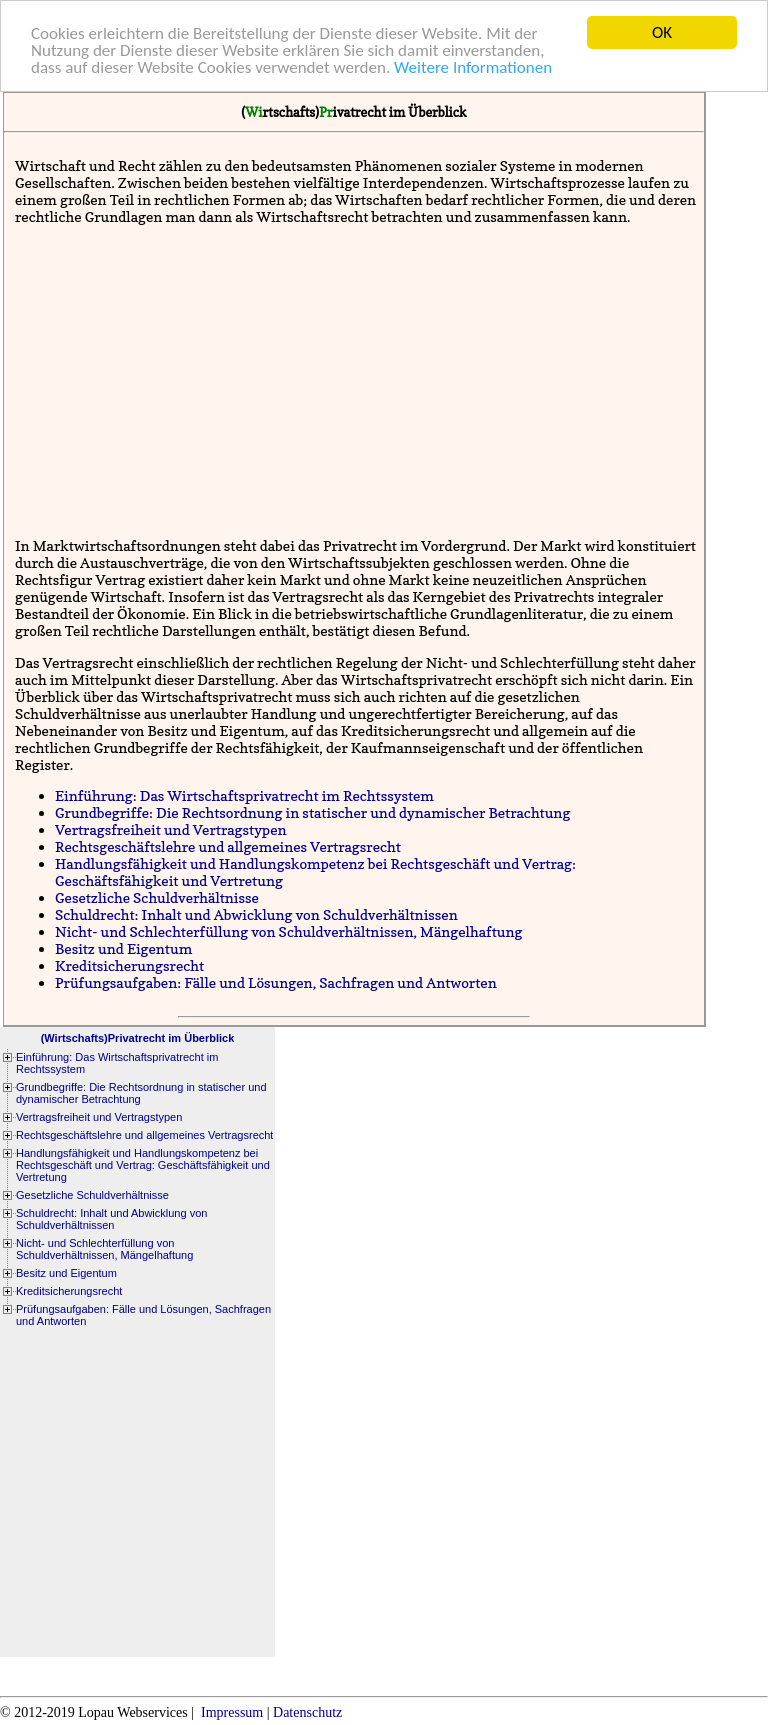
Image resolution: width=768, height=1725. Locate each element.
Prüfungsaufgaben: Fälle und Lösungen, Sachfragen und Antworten (276, 982)
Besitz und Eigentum (123, 948)
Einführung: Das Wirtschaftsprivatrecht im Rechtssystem (244, 795)
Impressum (232, 1712)
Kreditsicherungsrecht (129, 965)
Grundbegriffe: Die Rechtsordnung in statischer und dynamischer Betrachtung (312, 812)
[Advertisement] (358, 381)
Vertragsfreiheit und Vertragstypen (171, 829)
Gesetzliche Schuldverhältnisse (157, 897)
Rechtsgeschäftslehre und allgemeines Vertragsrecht (228, 846)
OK (662, 32)
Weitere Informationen (473, 67)
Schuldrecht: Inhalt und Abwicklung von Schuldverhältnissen (256, 914)
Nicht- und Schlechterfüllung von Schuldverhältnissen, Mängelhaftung (288, 931)
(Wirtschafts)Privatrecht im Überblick (138, 1038)
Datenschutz (307, 1712)
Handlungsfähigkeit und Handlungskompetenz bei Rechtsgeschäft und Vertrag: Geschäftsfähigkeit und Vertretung (143, 1165)
